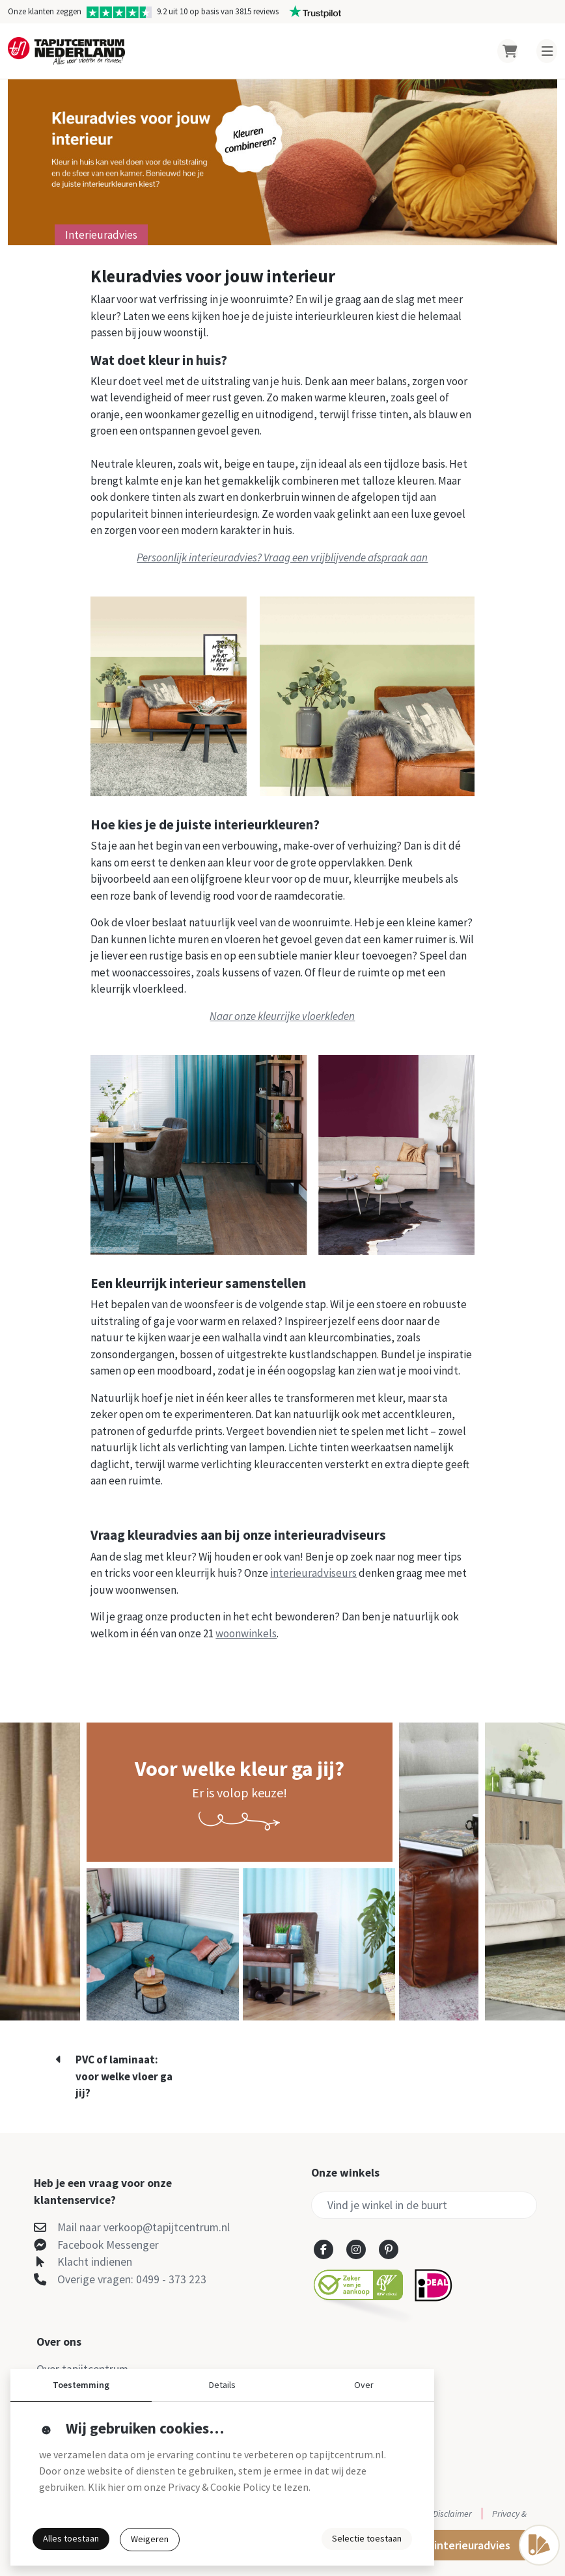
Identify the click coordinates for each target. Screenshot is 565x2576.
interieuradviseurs (313, 1573)
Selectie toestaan (367, 2538)
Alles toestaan (71, 2538)
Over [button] (364, 2385)
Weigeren (150, 2539)
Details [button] (222, 2385)
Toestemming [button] (81, 2385)
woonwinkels (246, 1633)
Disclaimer (452, 2513)
